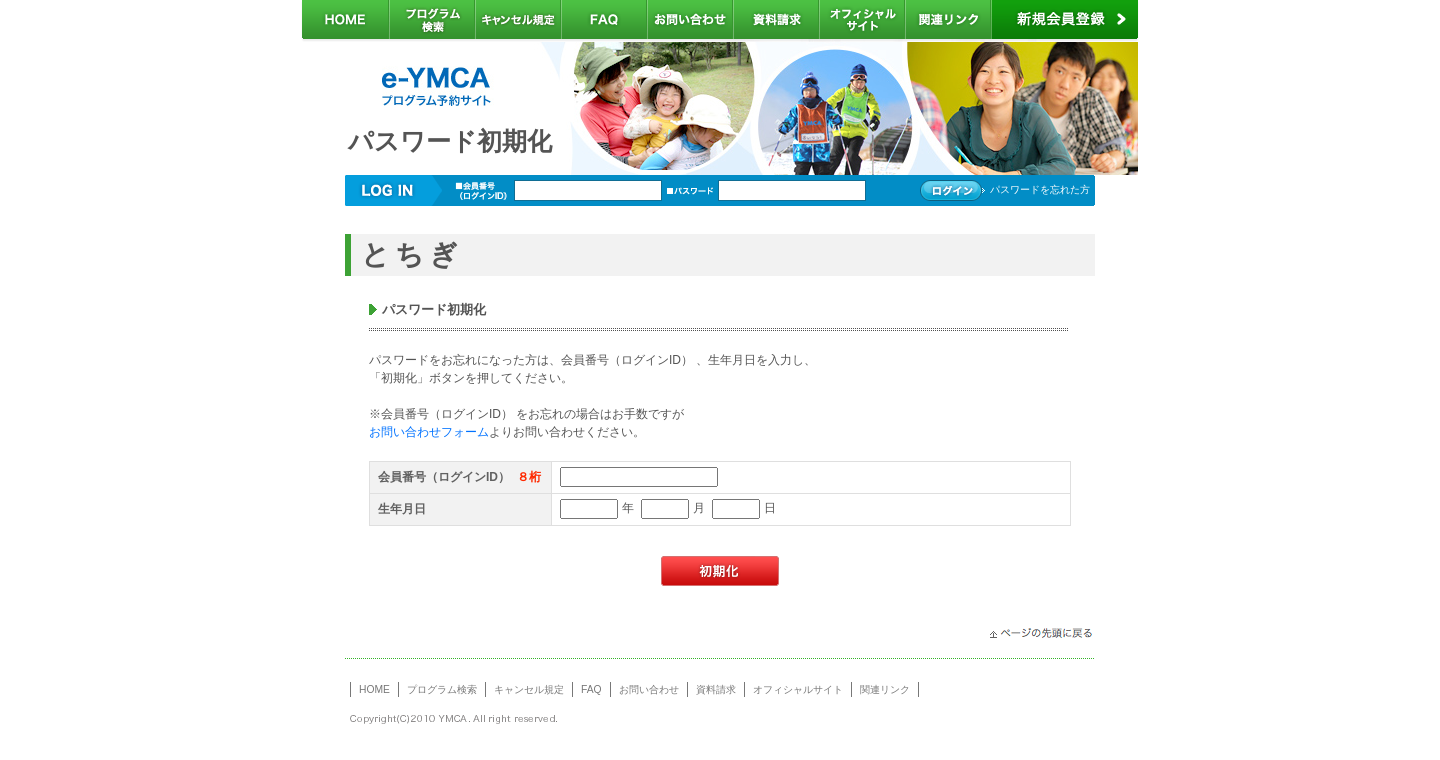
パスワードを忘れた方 (1040, 189)
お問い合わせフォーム (429, 432)
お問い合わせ (649, 689)
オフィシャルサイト (798, 689)
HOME (374, 689)
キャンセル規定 (529, 689)
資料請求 (716, 689)
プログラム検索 (442, 689)
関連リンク (885, 689)
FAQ (591, 689)
